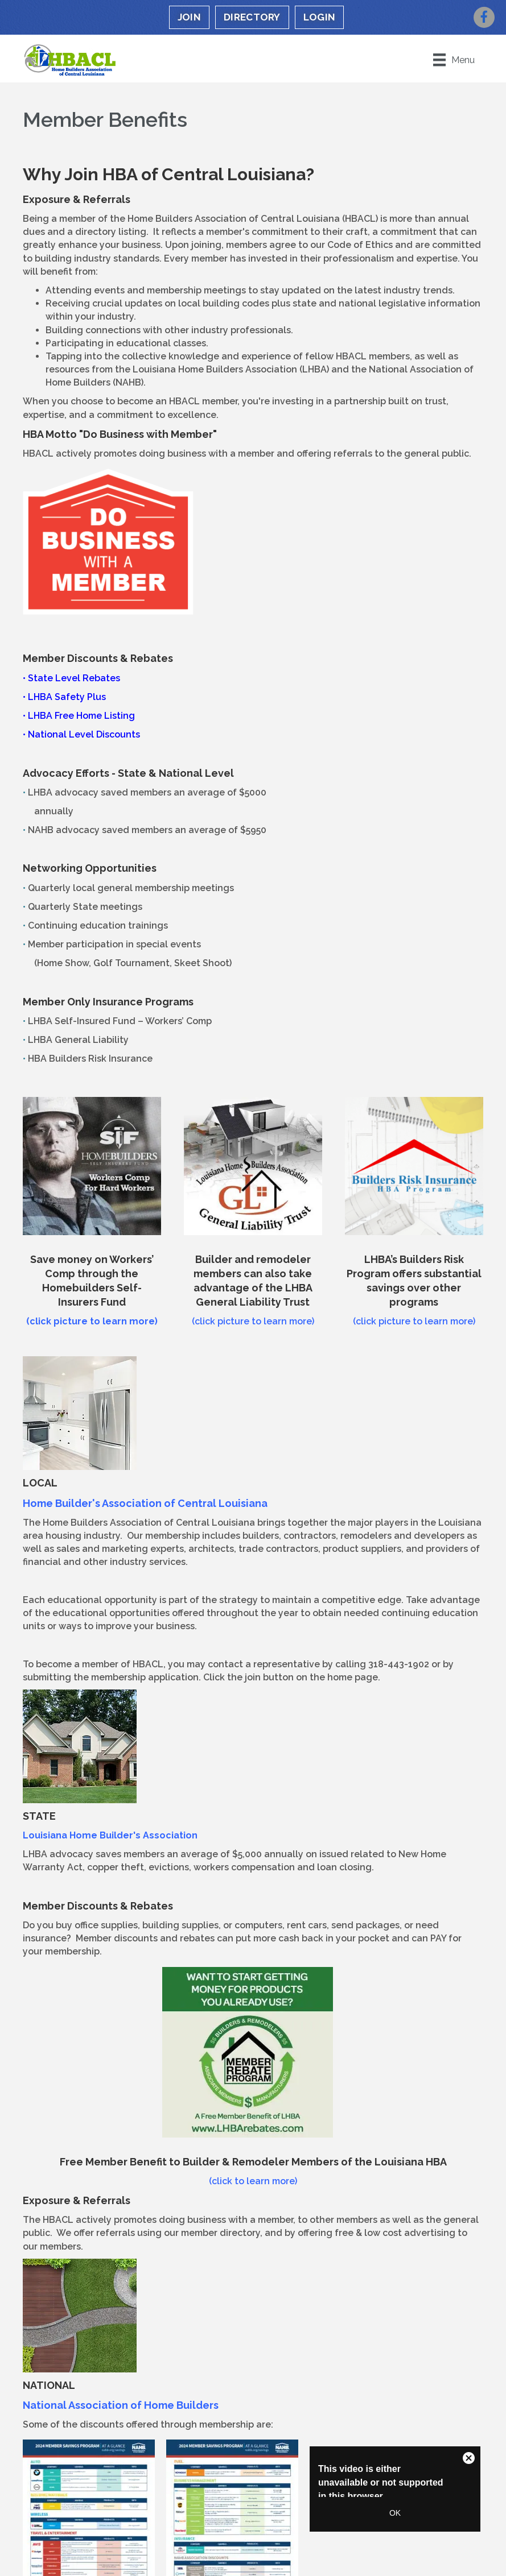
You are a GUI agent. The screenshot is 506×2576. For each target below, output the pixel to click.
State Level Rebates (74, 678)
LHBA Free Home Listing (81, 715)
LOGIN (319, 17)
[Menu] (454, 60)
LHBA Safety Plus (67, 696)
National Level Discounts (84, 734)
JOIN (189, 17)
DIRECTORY (252, 17)
